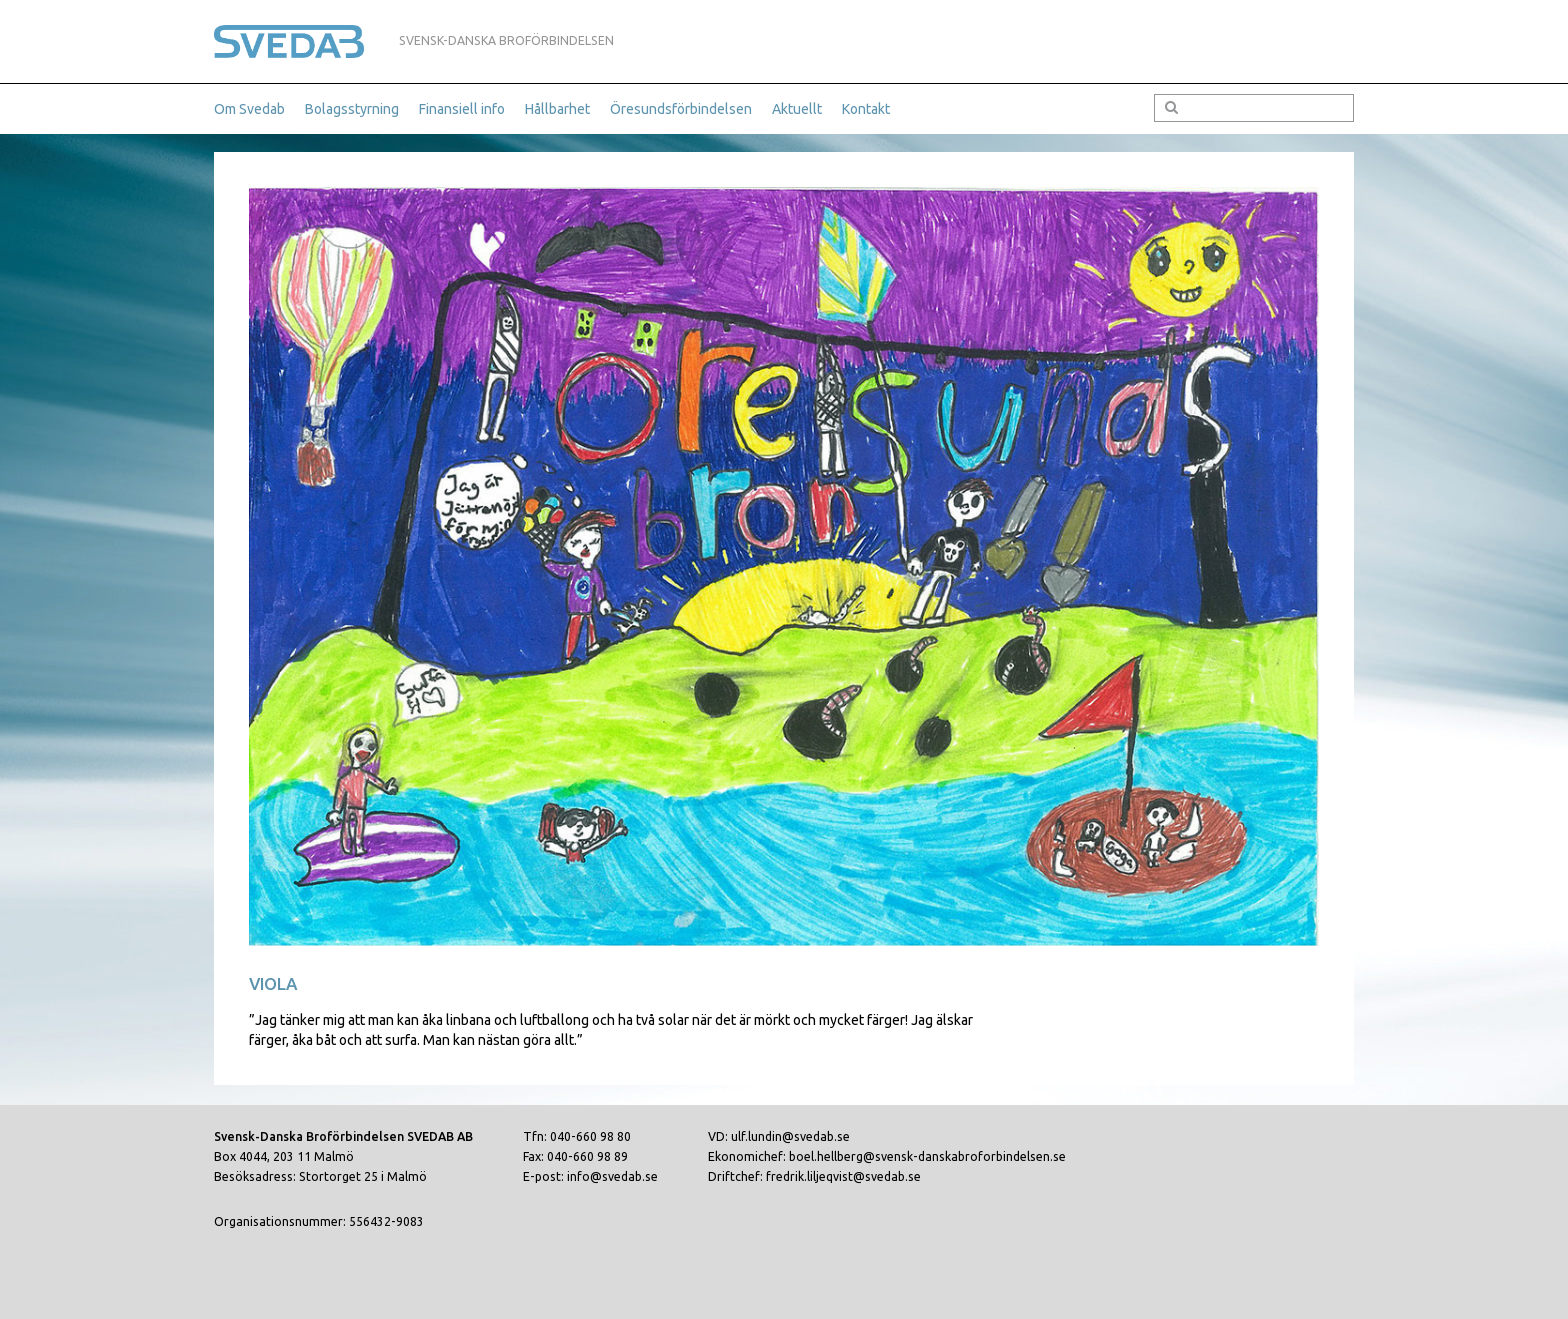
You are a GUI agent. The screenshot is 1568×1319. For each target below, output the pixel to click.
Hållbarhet (557, 109)
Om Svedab (249, 109)
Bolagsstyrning (352, 109)
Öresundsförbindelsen (681, 109)
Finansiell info (462, 109)
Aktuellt (797, 109)
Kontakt (866, 109)
